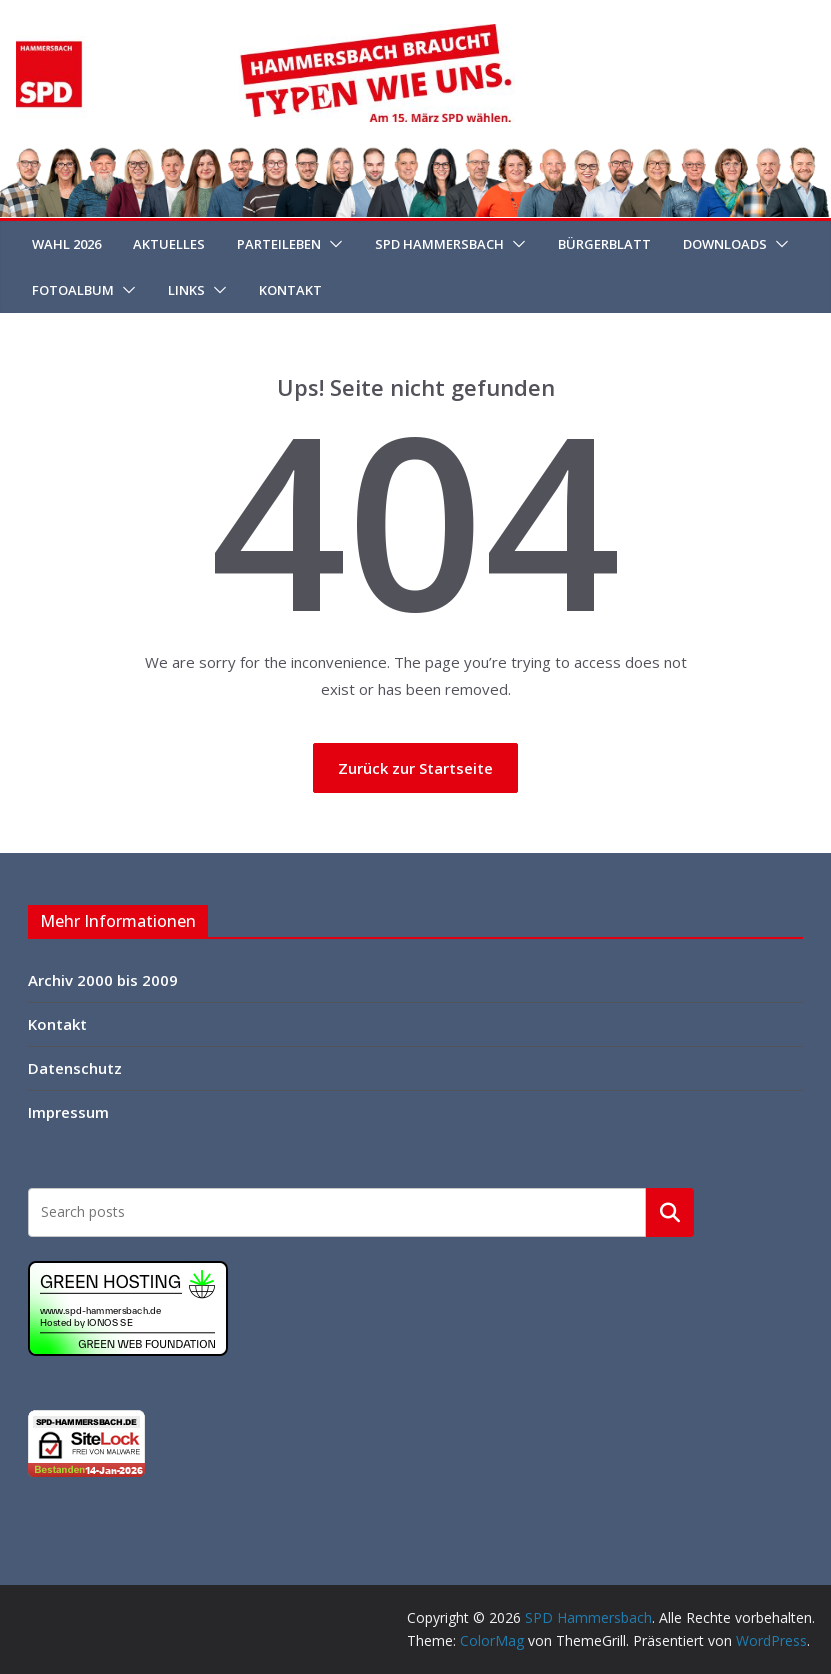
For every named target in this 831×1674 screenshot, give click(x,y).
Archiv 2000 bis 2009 (103, 980)
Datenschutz (75, 1068)
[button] (332, 244)
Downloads (725, 244)
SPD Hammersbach (439, 244)
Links (186, 290)
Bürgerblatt (604, 244)
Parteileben (279, 244)
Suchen (670, 1212)
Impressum (68, 1112)
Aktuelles (169, 244)
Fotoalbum (73, 290)
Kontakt (290, 290)
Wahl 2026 (66, 244)
